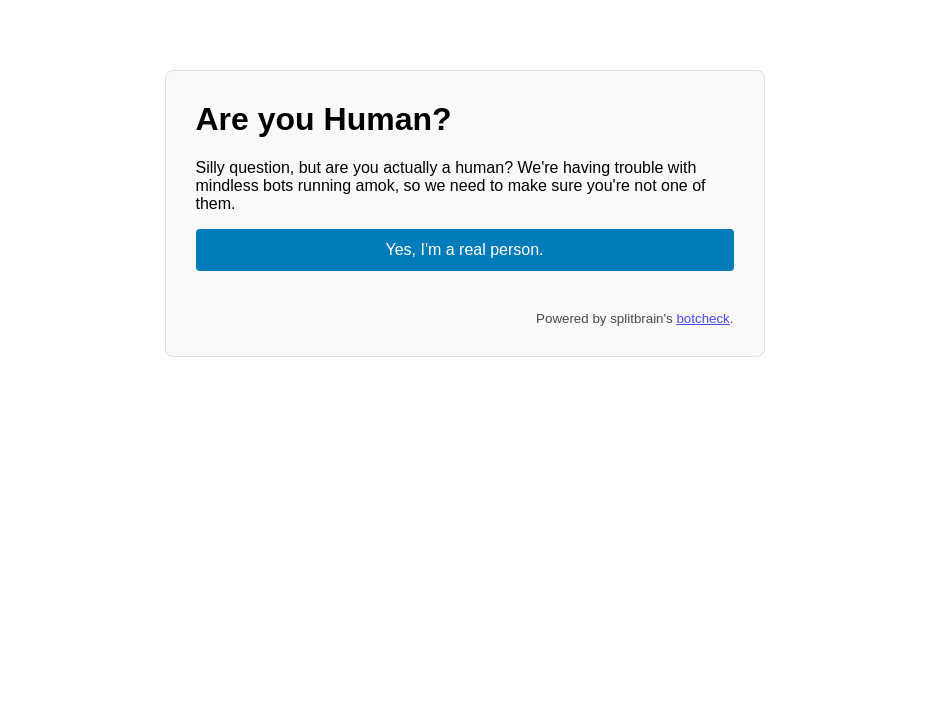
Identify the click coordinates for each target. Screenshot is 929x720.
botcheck (702, 318)
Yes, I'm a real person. (464, 249)
